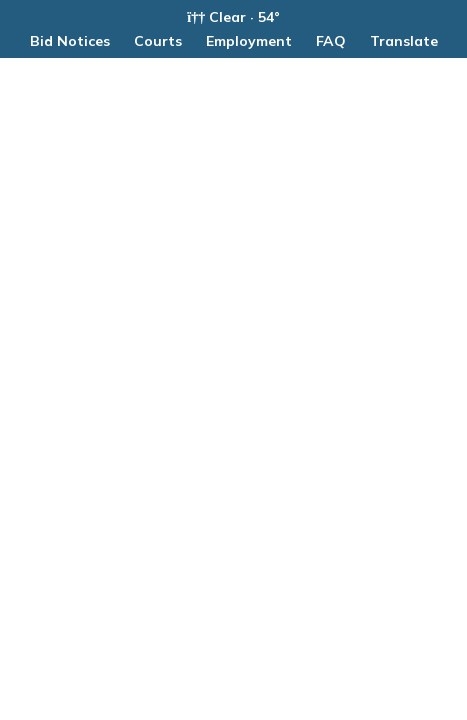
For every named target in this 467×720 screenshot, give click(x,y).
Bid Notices (70, 41)
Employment (249, 41)
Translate (404, 41)
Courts (158, 41)
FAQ (331, 41)
